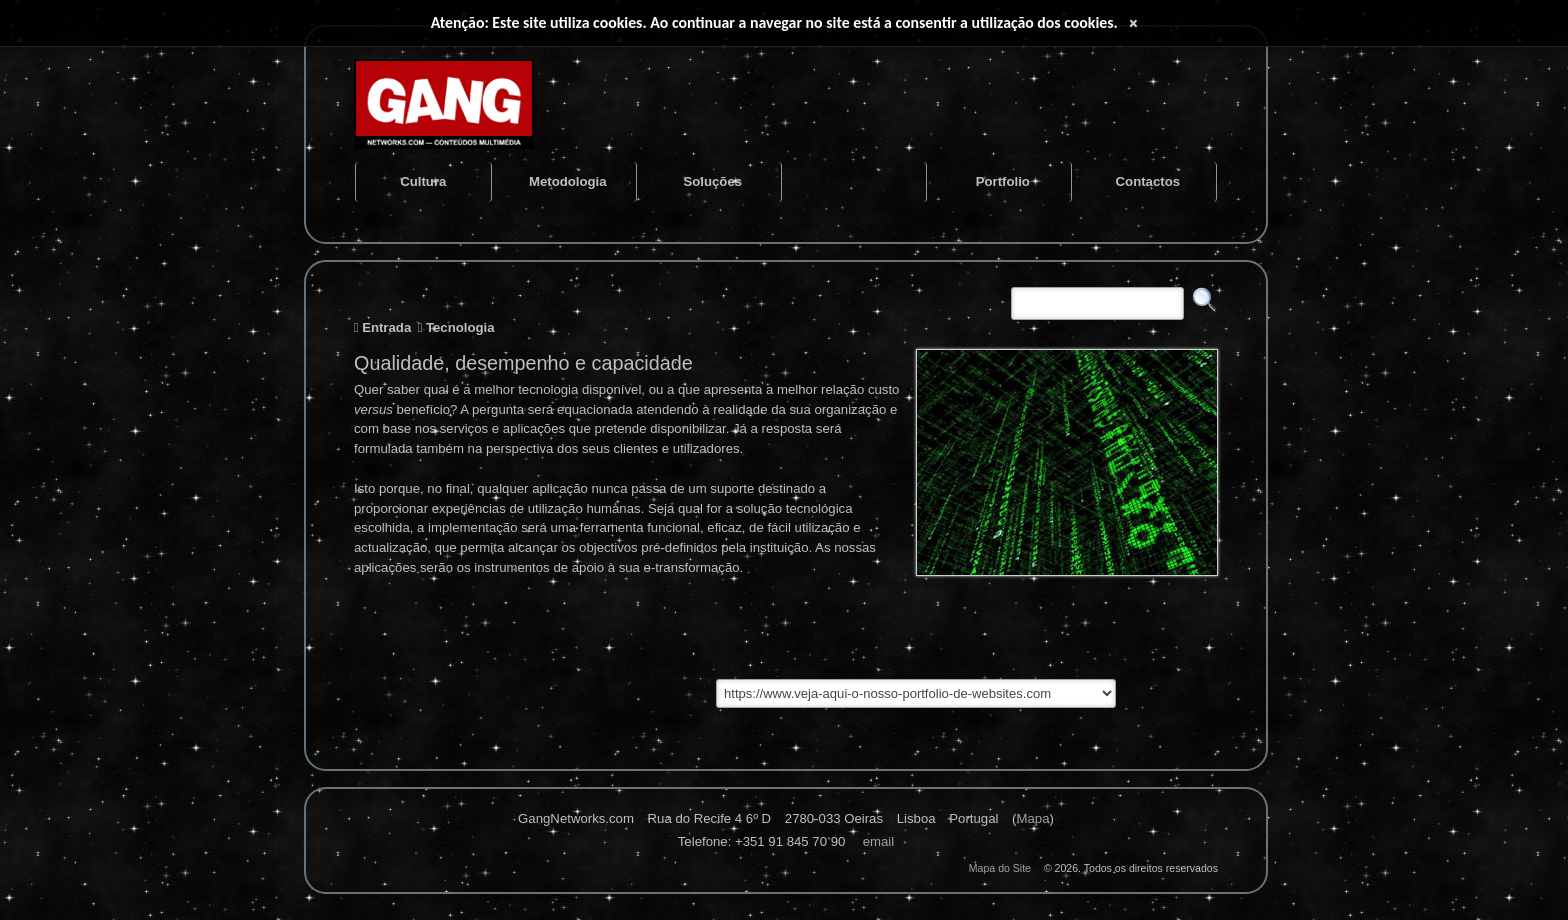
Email (879, 841)
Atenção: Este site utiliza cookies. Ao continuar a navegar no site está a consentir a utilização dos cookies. (774, 22)
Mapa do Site (1000, 868)
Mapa (1032, 818)
